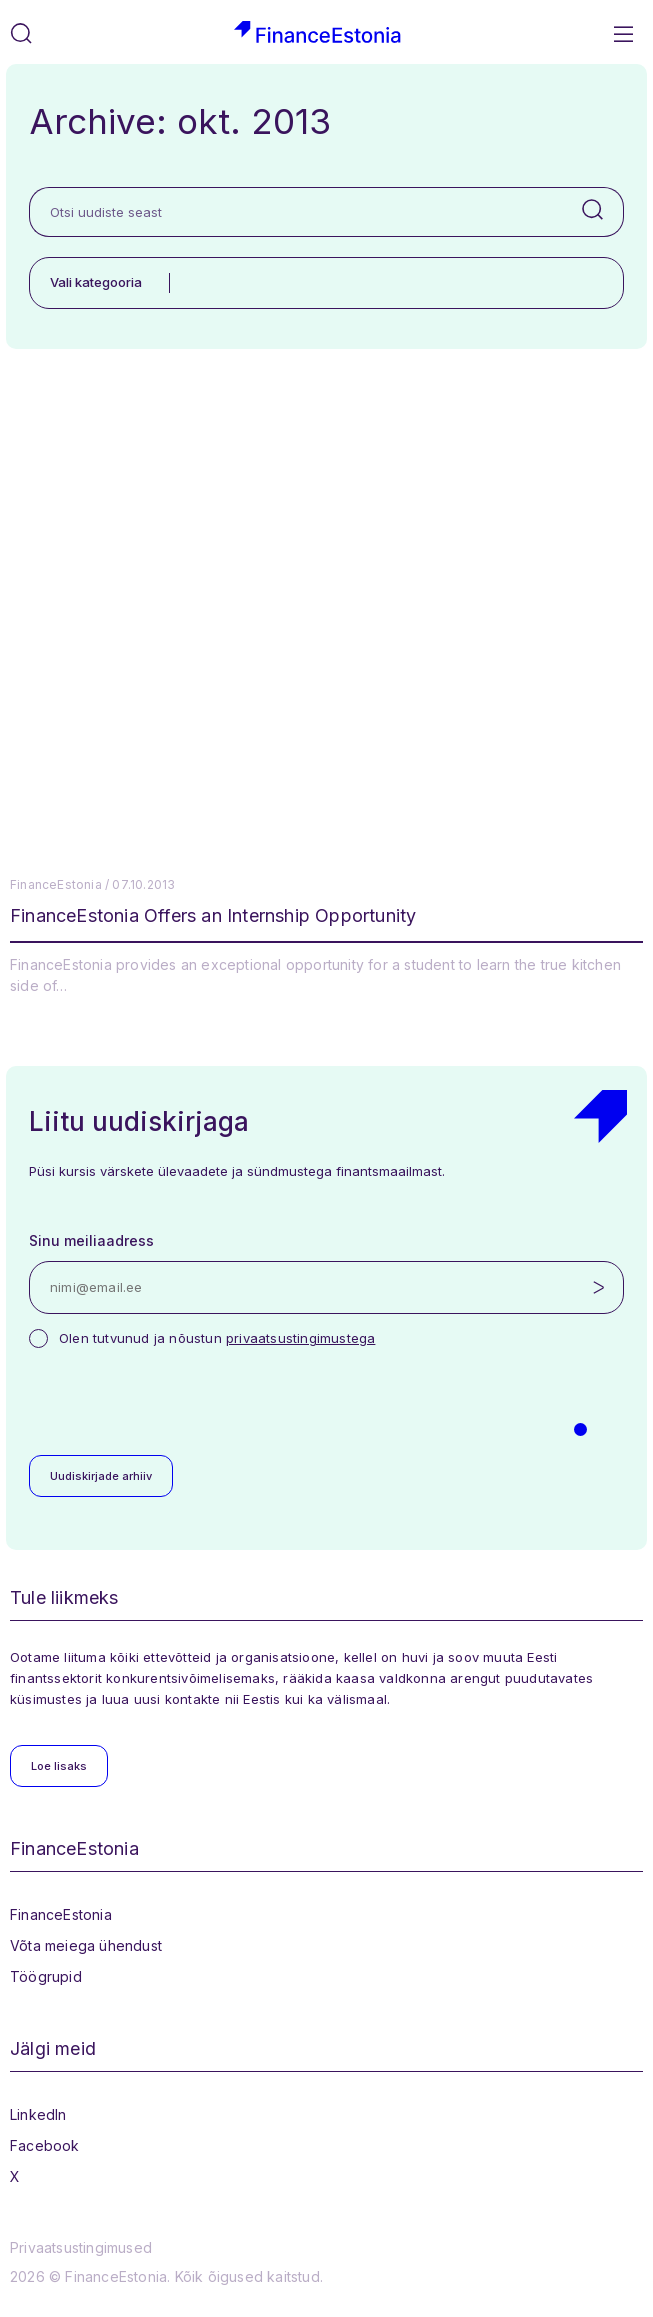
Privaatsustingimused (81, 2247)
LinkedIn (38, 2114)
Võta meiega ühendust (86, 1945)
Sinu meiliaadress (91, 1240)
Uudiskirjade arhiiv (101, 1476)
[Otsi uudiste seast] (296, 212)
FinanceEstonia (61, 1914)
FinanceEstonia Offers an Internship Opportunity (213, 915)
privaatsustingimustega (300, 1338)
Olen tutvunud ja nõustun (217, 1338)
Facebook (45, 2145)
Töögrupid (46, 1976)
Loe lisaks (59, 1766)
